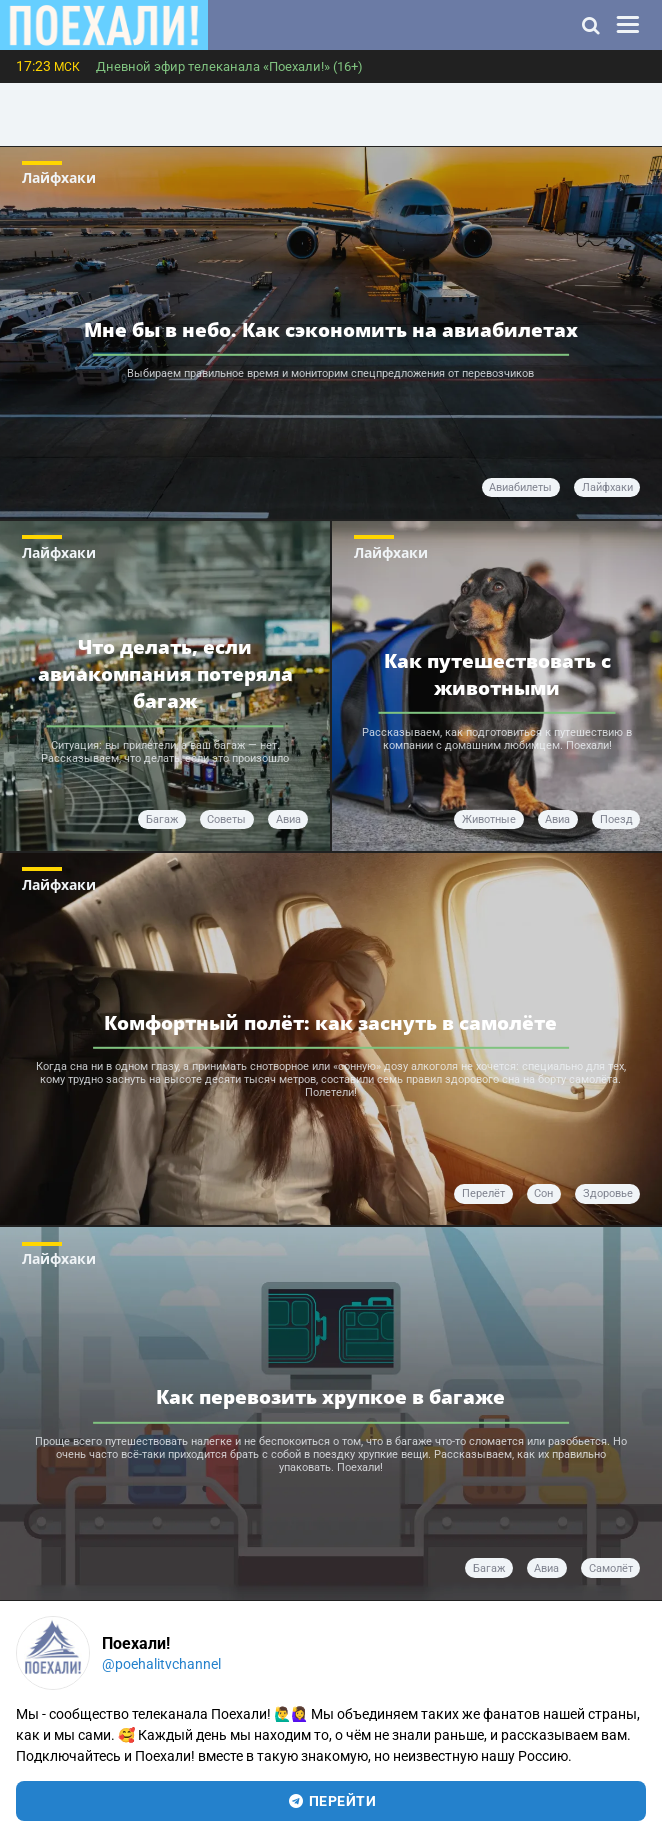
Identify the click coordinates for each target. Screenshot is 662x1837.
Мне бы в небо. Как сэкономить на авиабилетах (331, 329)
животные (489, 819)
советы (226, 819)
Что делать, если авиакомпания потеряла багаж (165, 674)
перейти (331, 1801)
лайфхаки (607, 487)
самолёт (611, 1568)
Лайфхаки (59, 177)
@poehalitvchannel (161, 1664)
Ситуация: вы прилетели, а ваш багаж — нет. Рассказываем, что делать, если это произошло (165, 752)
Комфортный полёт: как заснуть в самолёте (330, 1022)
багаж (162, 819)
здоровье (608, 1193)
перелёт (483, 1193)
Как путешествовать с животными (497, 674)
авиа (288, 819)
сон (543, 1193)
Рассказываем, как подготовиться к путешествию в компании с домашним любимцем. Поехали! (497, 738)
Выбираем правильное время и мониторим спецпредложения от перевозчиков (330, 373)
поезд (616, 819)
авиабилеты (520, 487)
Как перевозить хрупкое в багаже (330, 1396)
